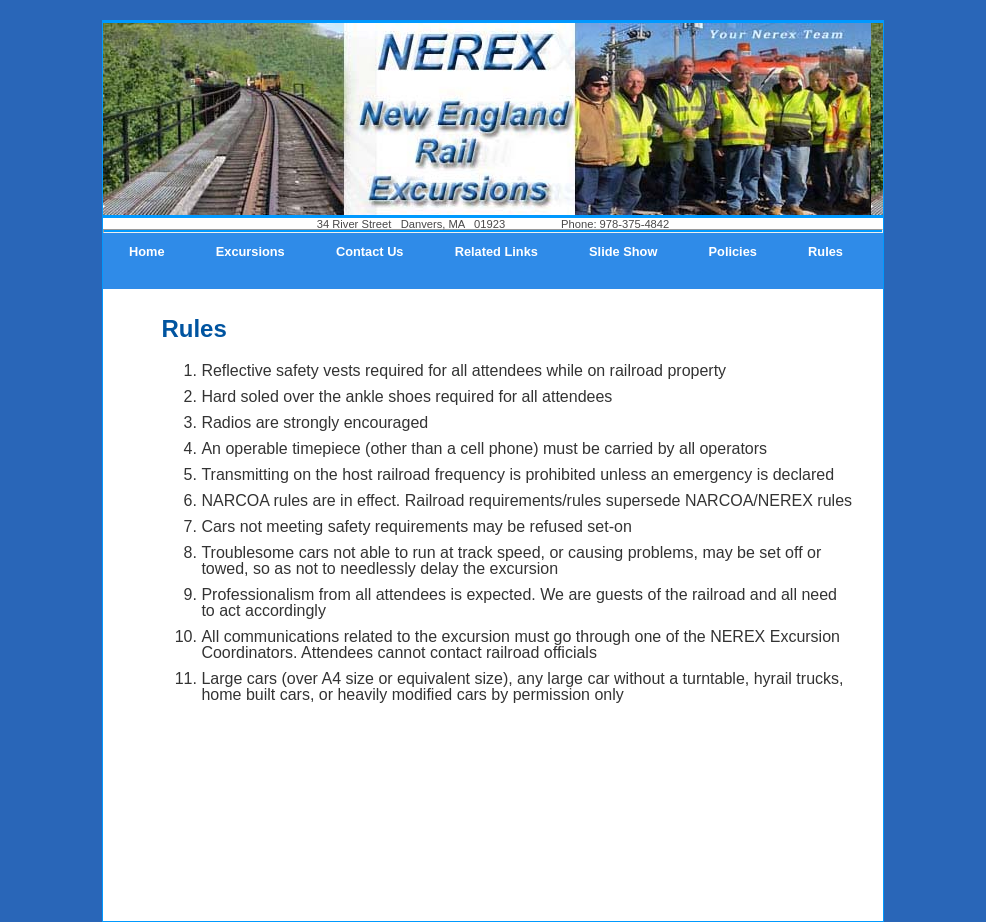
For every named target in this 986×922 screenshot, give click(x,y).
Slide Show (623, 251)
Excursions (250, 251)
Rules (825, 251)
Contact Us (370, 251)
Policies (733, 251)
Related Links (496, 251)
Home (147, 251)
